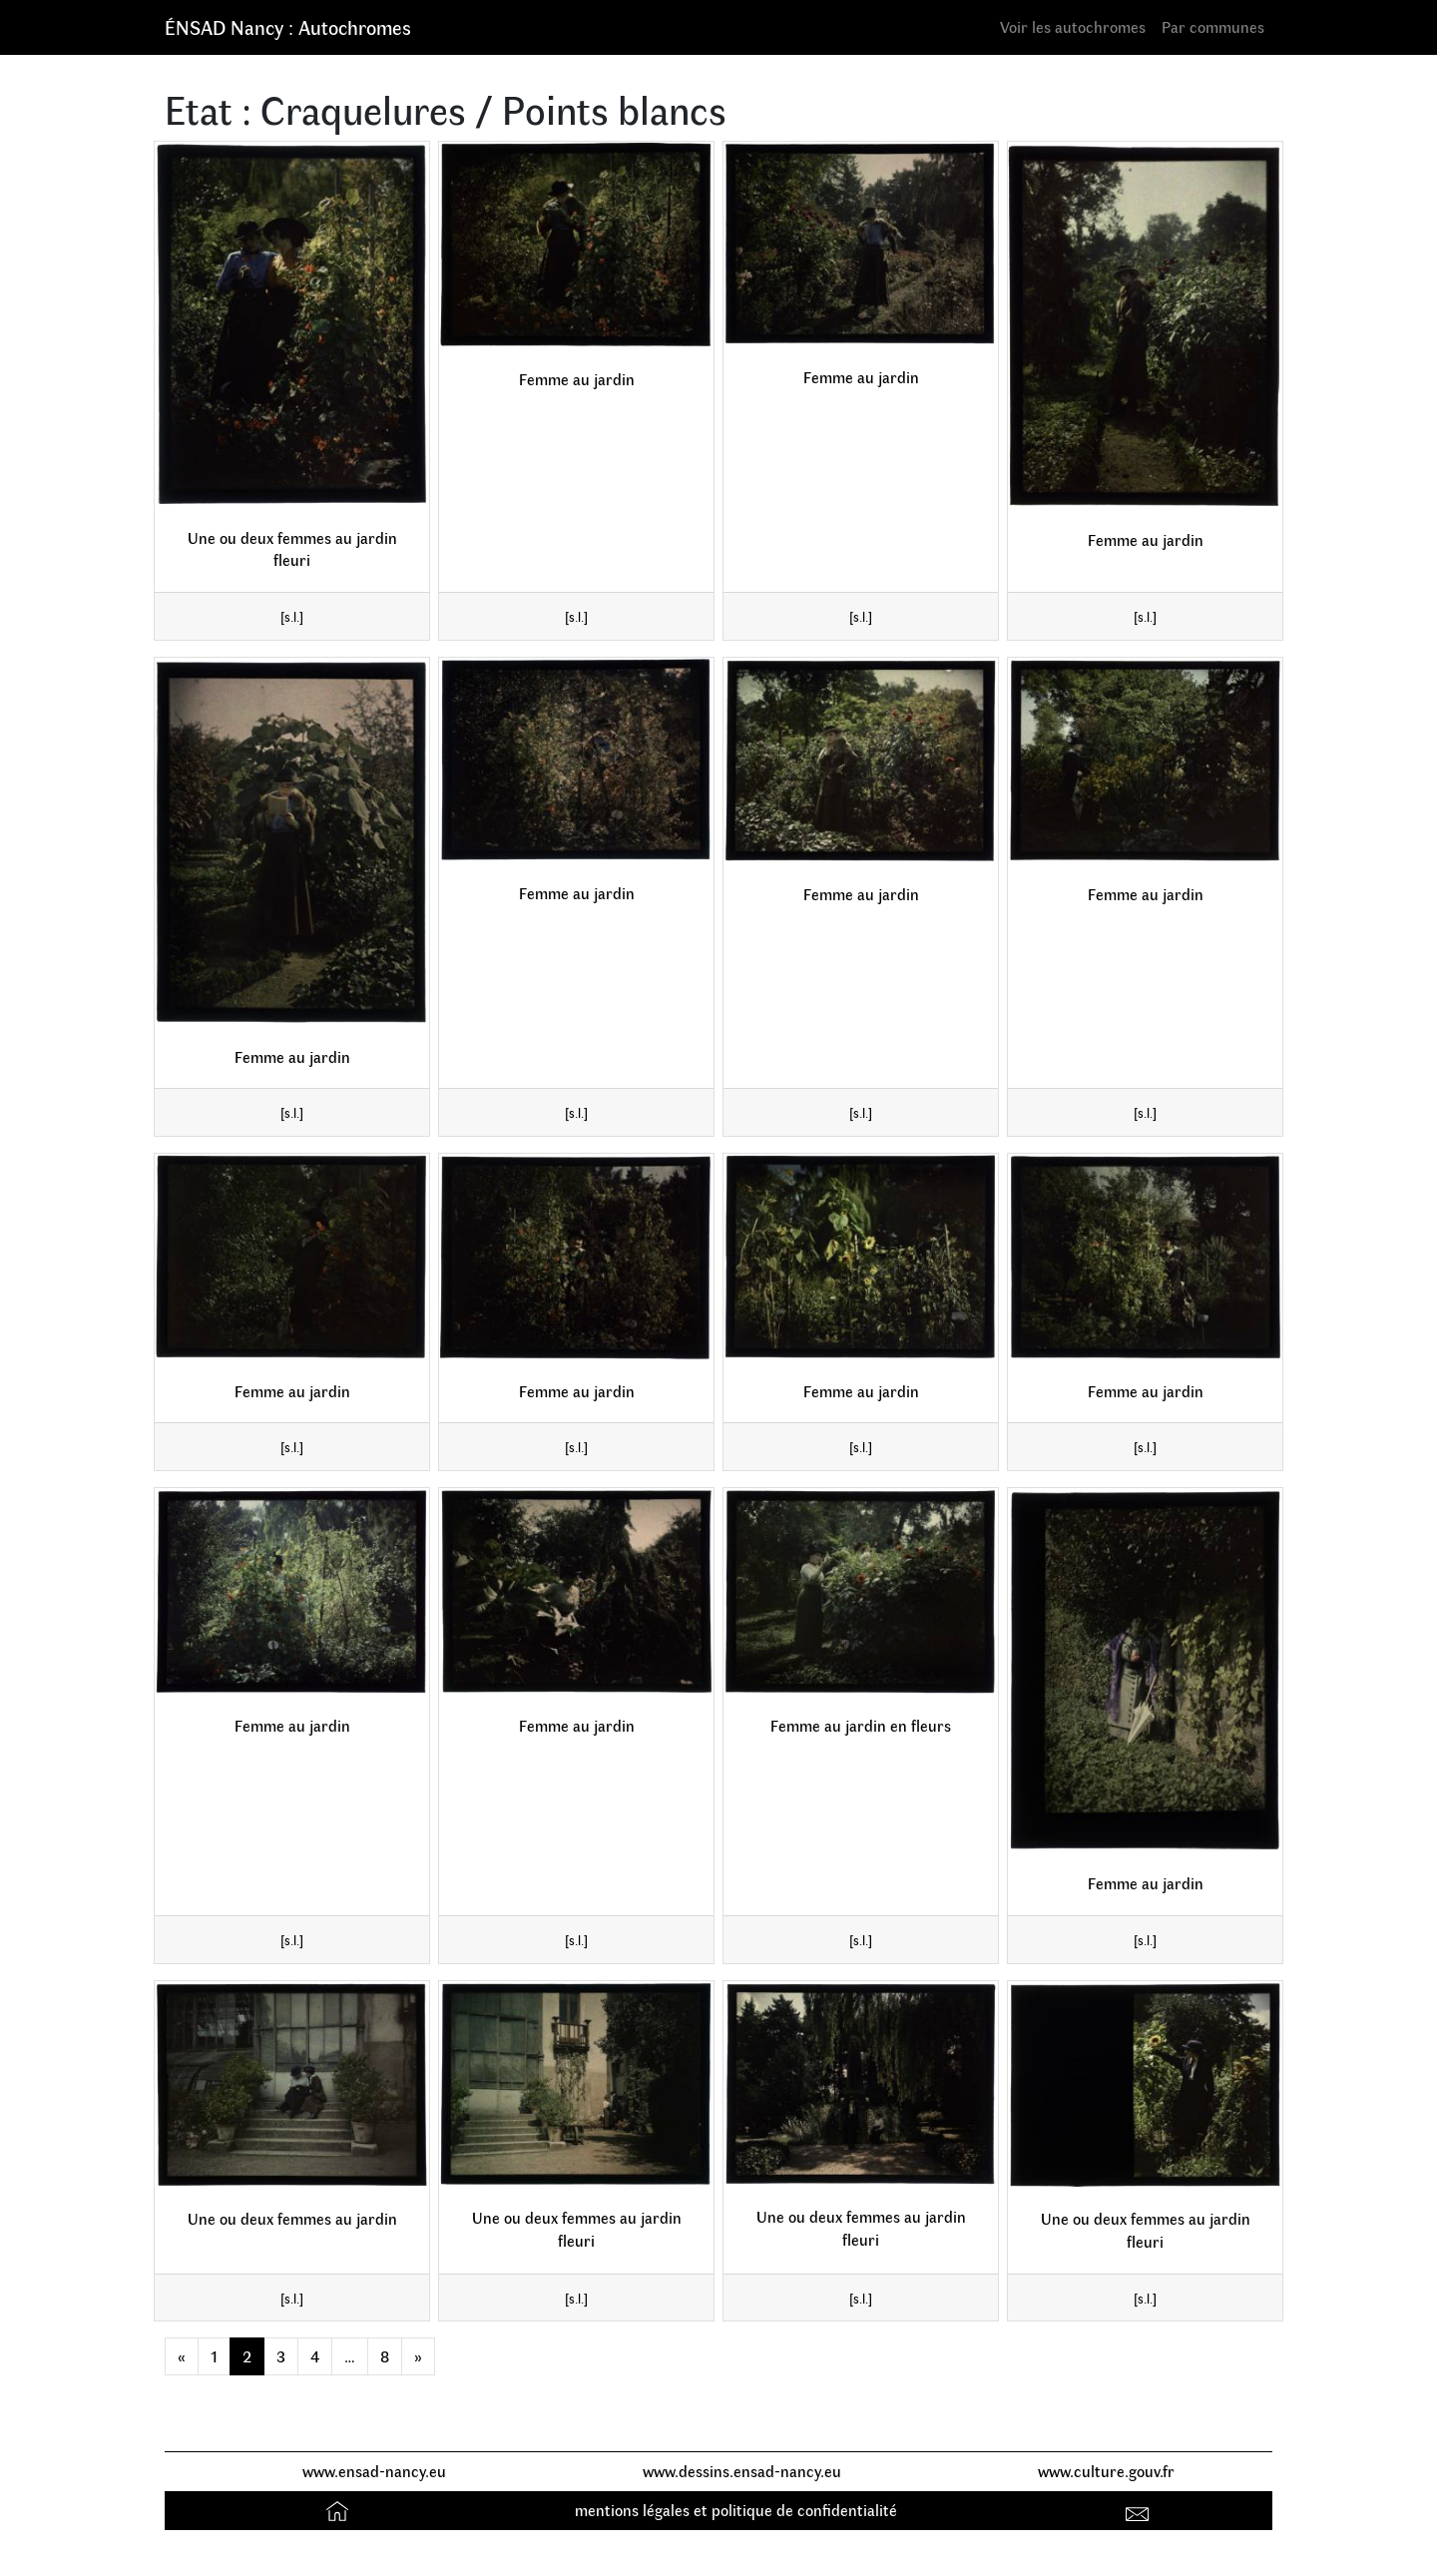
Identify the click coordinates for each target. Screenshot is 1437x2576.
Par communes (1213, 26)
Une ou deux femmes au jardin (292, 2218)
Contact (1140, 2509)
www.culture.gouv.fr (1106, 2470)
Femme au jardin (577, 378)
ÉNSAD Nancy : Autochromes (288, 26)
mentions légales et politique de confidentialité (736, 2509)
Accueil (339, 2509)
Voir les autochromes (1073, 26)
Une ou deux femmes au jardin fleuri (292, 549)
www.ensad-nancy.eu (374, 2470)
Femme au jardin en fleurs (860, 1725)
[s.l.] (291, 616)
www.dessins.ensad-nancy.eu (742, 2470)
